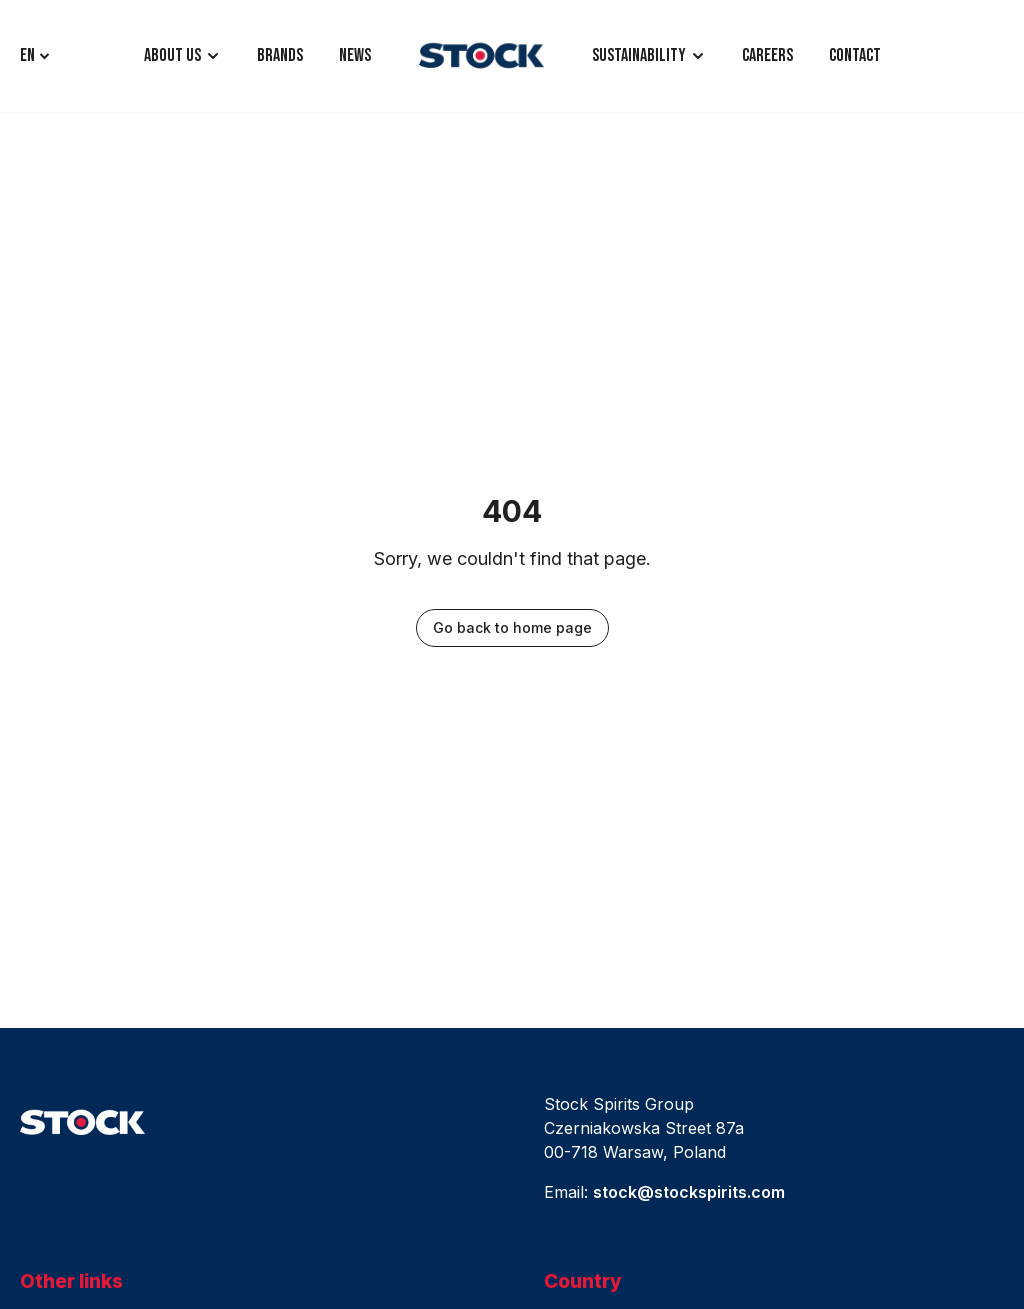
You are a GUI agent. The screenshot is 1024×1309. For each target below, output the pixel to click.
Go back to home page (512, 627)
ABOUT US (172, 55)
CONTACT (855, 55)
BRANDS (280, 55)
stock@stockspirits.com (689, 1192)
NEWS (355, 55)
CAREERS (767, 55)
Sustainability (639, 55)
